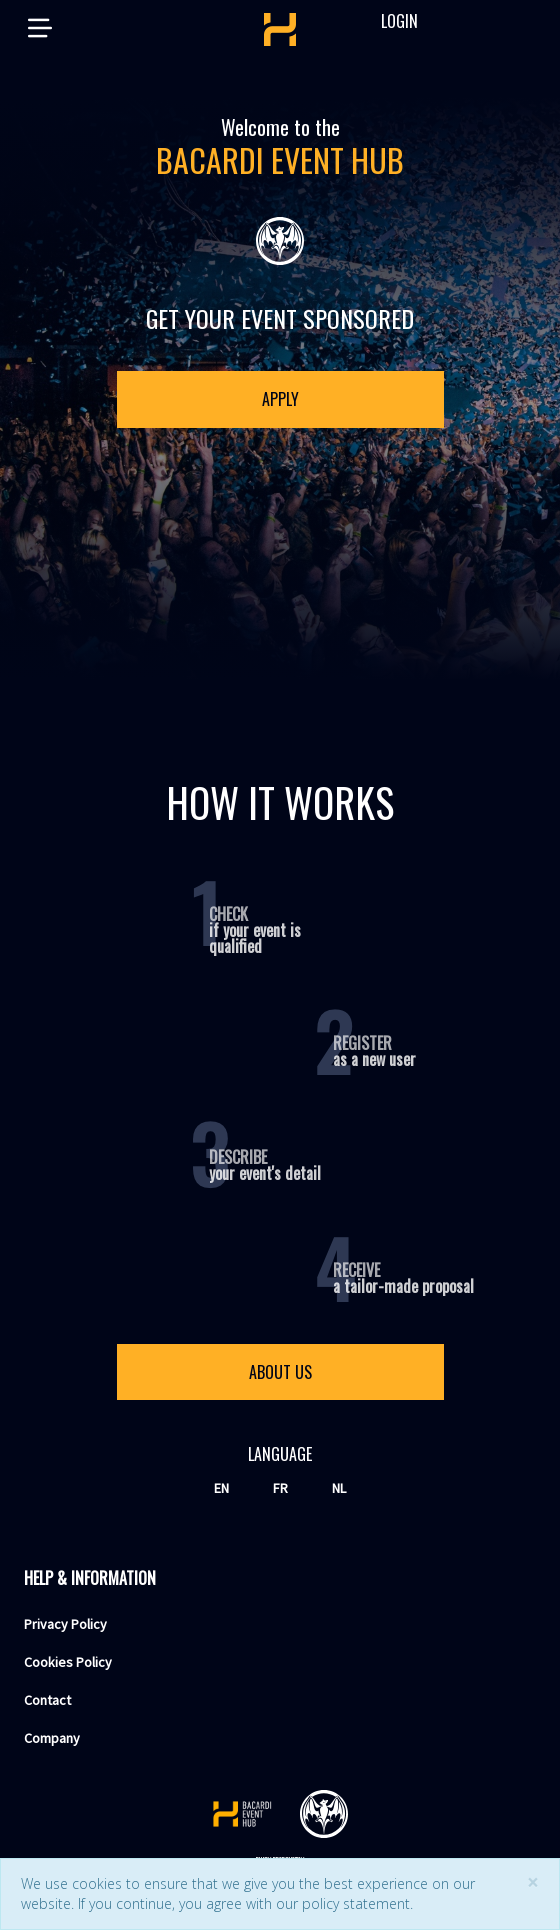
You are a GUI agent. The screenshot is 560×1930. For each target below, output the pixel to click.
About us (280, 1372)
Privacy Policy (65, 1624)
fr (280, 1488)
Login (390, 21)
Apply (280, 399)
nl (339, 1488)
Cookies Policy (68, 1662)
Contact (47, 1700)
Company (52, 1738)
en (221, 1488)
